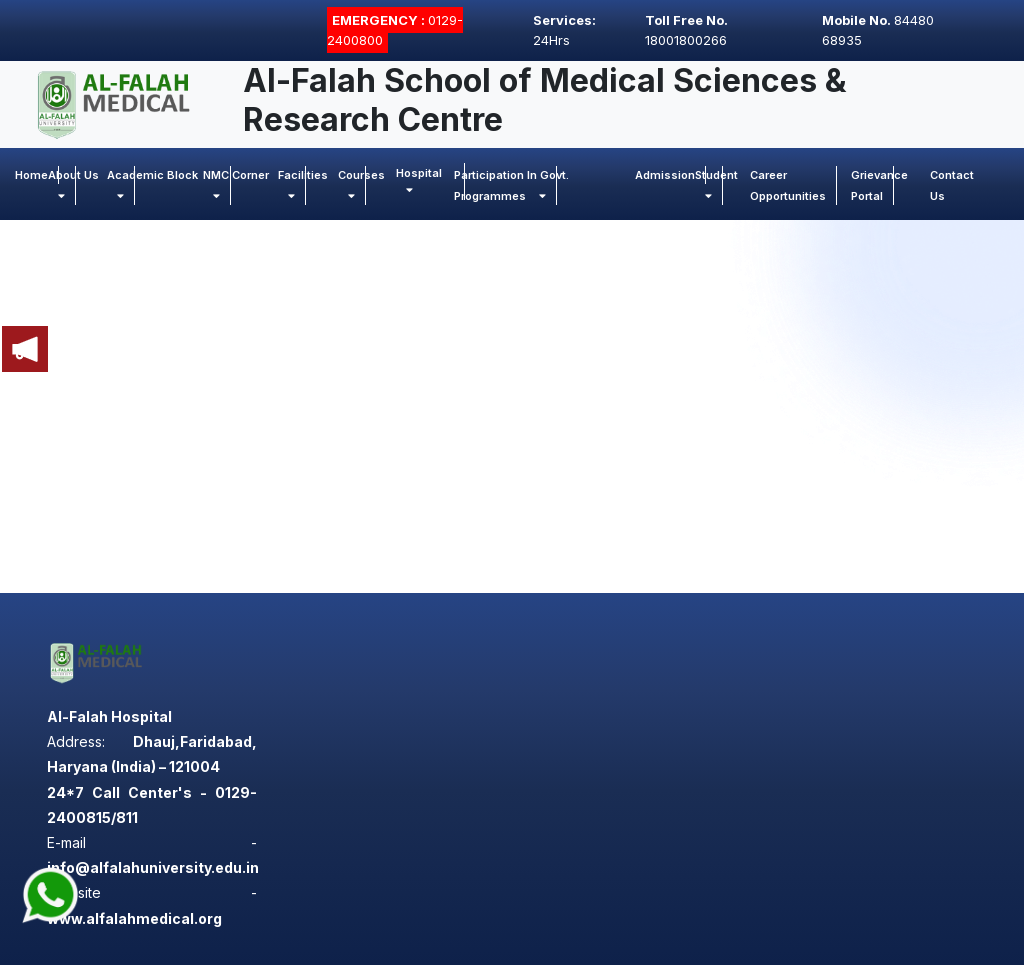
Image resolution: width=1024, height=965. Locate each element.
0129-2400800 (395, 30)
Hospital (419, 180)
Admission (665, 175)
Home (31, 175)
